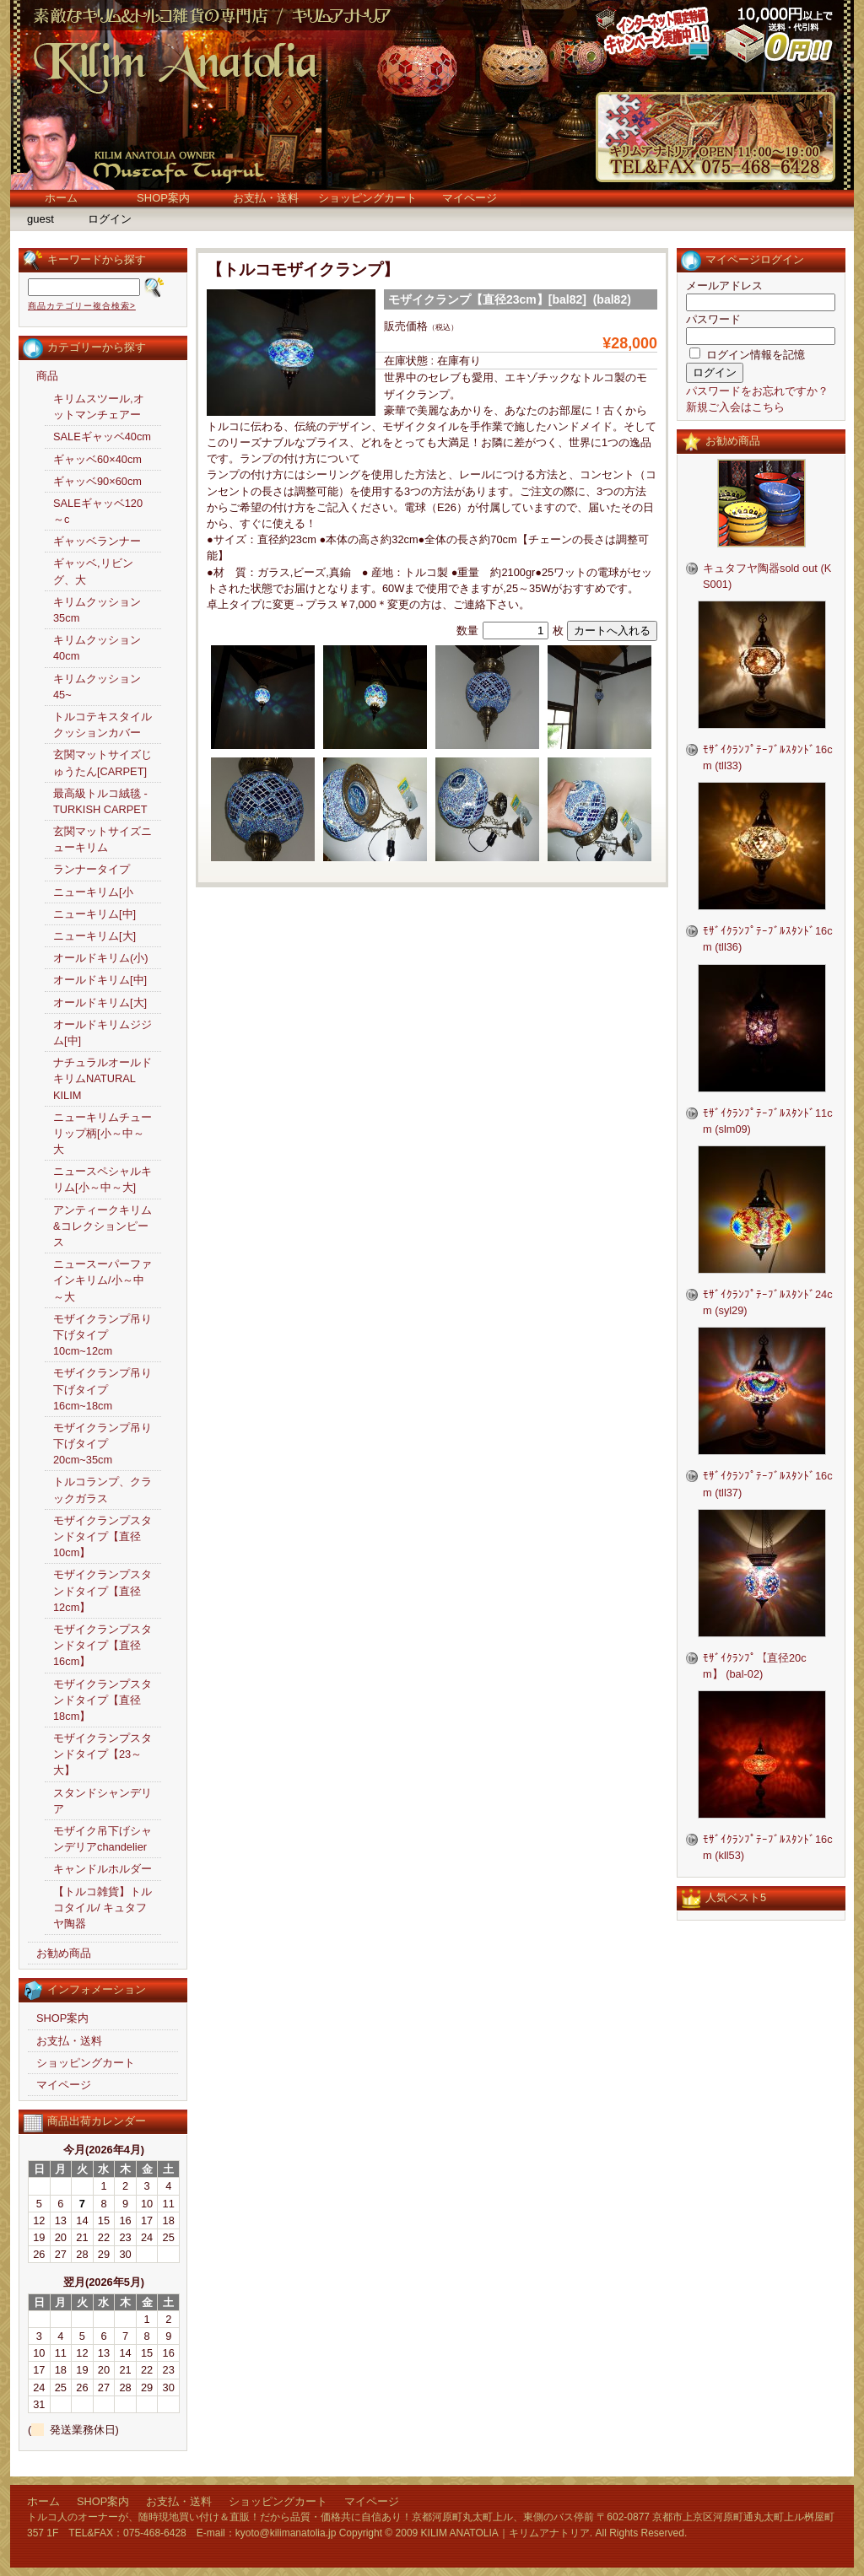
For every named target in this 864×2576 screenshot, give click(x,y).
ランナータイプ (91, 869)
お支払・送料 (266, 197)
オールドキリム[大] (100, 1002)
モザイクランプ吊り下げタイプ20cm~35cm (102, 1443)
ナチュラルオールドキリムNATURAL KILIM (102, 1078)
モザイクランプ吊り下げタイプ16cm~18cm (102, 1388)
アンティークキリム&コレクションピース (102, 1226)
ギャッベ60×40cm (97, 459)
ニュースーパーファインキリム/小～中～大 (102, 1280)
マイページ (469, 197)
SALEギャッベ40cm (102, 436)
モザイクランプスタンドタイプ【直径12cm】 (102, 1590)
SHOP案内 (163, 197)
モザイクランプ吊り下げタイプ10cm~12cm (102, 1334)
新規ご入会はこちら (735, 407)
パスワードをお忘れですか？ (757, 391)
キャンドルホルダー (102, 1868)
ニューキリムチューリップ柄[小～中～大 (102, 1133)
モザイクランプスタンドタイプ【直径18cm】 (102, 1700)
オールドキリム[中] (100, 979)
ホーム (61, 197)
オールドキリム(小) (100, 957)
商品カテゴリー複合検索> (82, 305)
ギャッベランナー (97, 541)
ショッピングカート (367, 197)
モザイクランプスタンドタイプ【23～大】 (102, 1754)
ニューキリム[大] (94, 936)
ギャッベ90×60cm (97, 481)
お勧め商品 (63, 1953)
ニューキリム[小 (93, 892)
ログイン (110, 219)
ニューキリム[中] (94, 914)
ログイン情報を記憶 (747, 354)
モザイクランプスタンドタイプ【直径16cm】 (102, 1645)
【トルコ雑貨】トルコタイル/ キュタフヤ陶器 (102, 1907)
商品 (47, 375)
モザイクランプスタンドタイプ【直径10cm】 (102, 1536)
